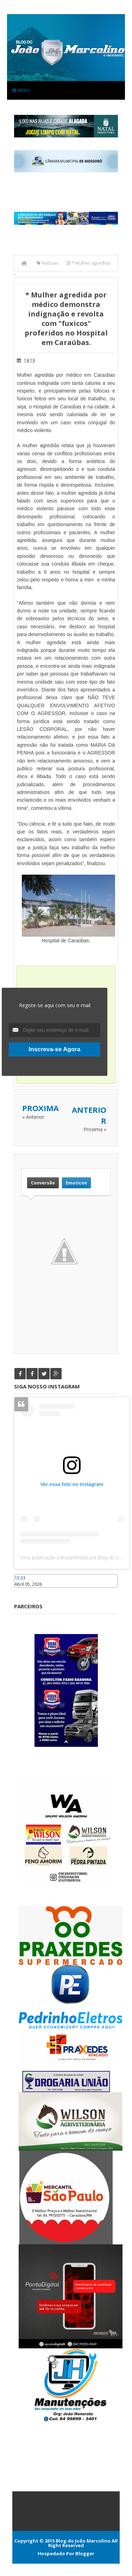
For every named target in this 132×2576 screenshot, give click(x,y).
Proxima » (94, 1129)
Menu (21, 90)
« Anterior (33, 1117)
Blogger (84, 2553)
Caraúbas (24, 1591)
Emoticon (76, 1183)
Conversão (43, 1183)
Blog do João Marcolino (83, 2541)
